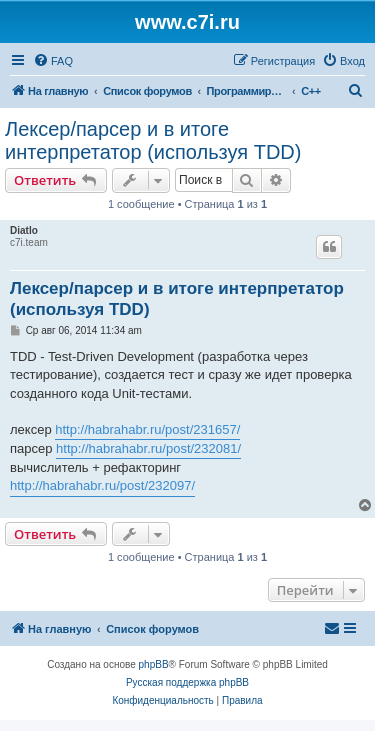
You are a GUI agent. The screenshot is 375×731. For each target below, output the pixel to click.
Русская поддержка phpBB (187, 682)
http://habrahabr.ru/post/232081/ (148, 448)
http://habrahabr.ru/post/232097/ (102, 485)
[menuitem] (53, 61)
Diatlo (24, 230)
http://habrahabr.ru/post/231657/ (147, 429)
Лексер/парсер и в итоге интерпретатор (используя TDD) (153, 140)
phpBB (154, 664)
